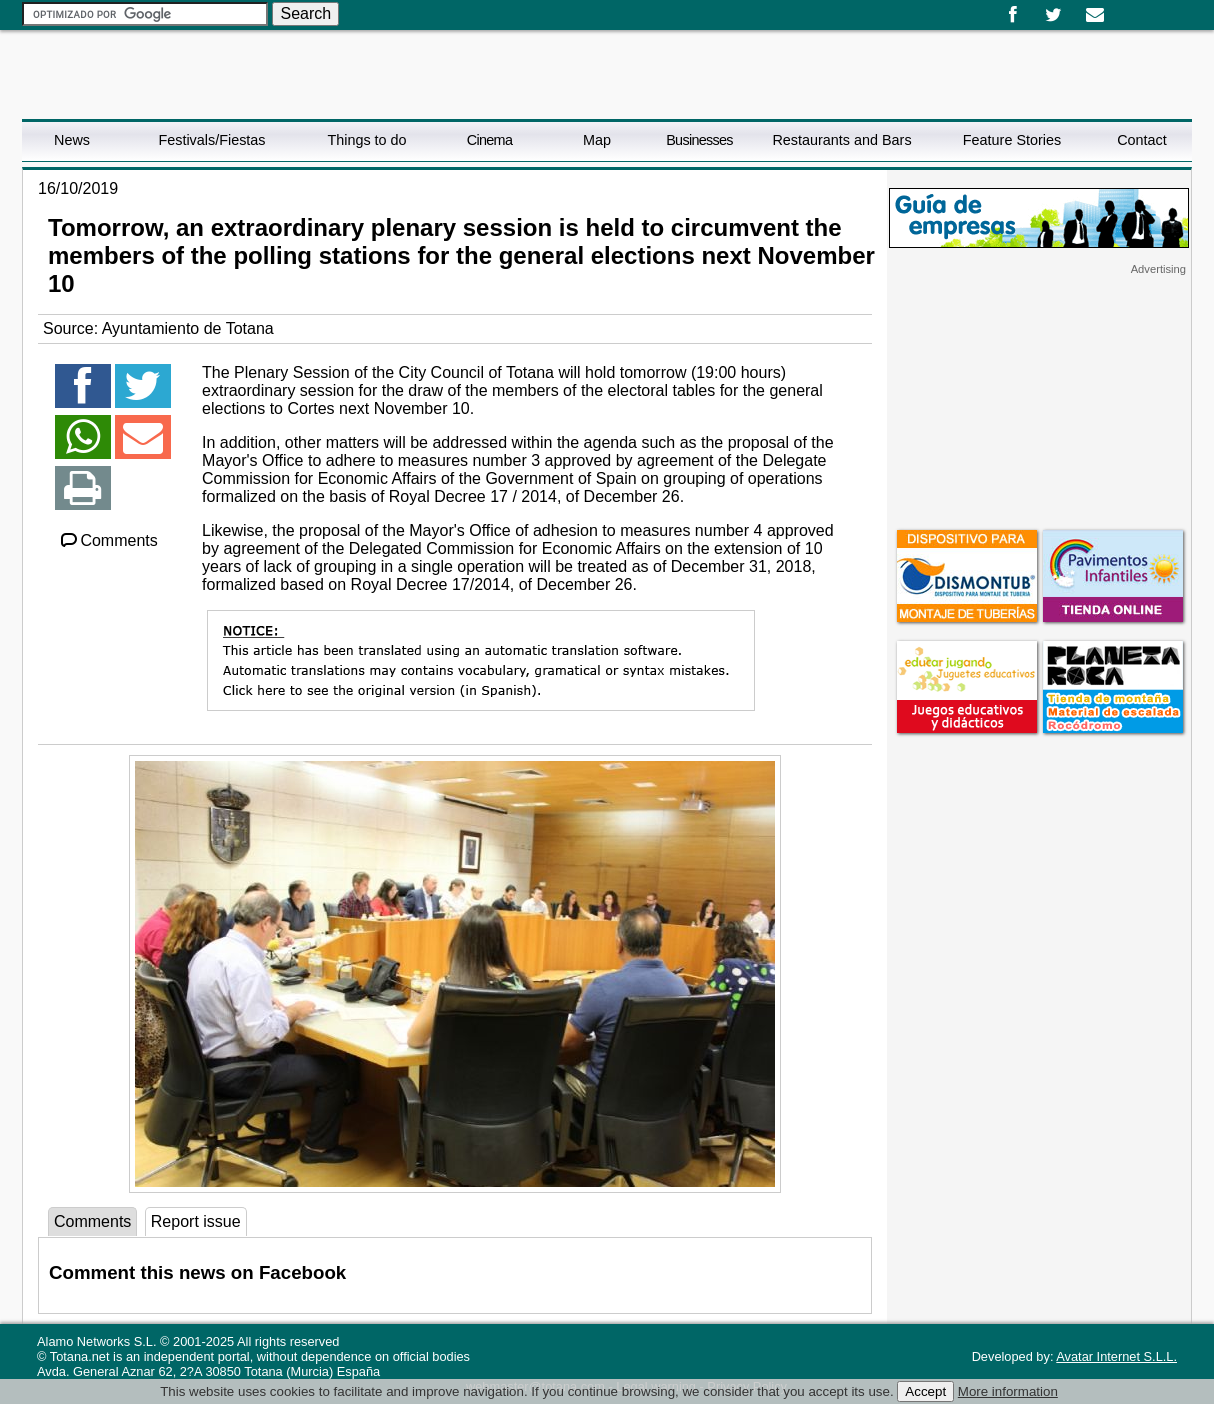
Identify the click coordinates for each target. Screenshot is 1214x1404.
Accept (925, 1391)
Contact (1142, 140)
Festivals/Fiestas (211, 140)
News (72, 140)
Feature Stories (1012, 140)
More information (1008, 1391)
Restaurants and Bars (841, 140)
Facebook (1012, 15)
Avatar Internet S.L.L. (1116, 1356)
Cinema (489, 140)
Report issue (196, 1221)
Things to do (366, 140)
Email (1094, 15)
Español (1124, 8)
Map (597, 140)
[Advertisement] (1039, 401)
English (1140, 8)
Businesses (699, 140)
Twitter (1053, 15)
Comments (108, 540)
